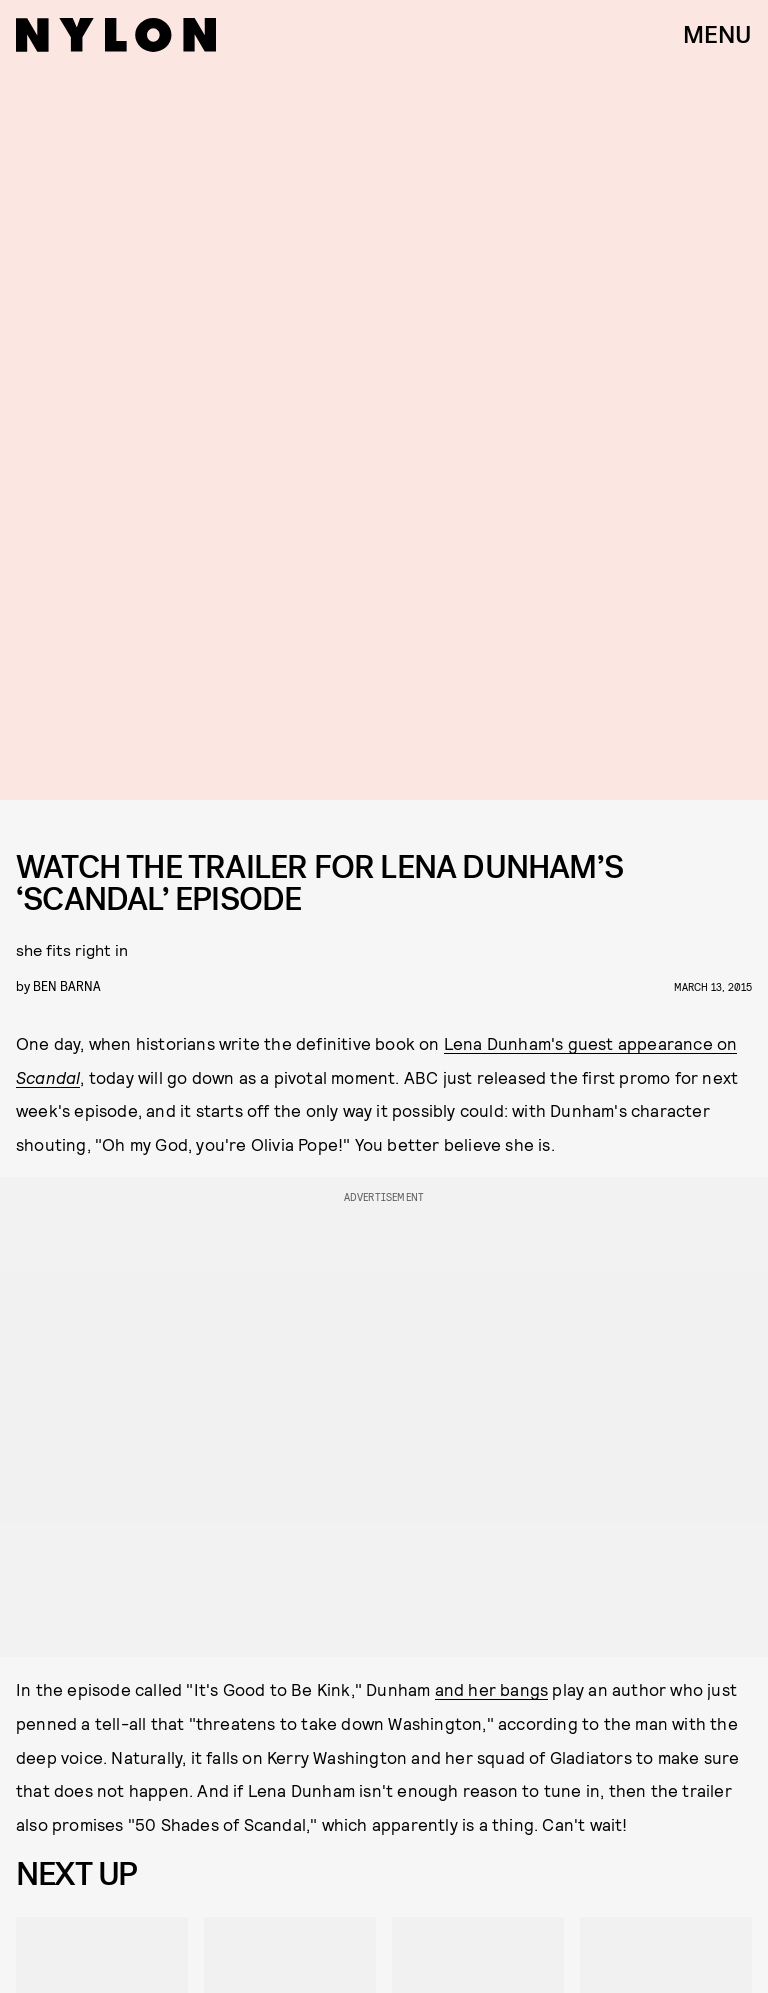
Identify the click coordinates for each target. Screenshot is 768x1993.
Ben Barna (67, 985)
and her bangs (492, 1689)
